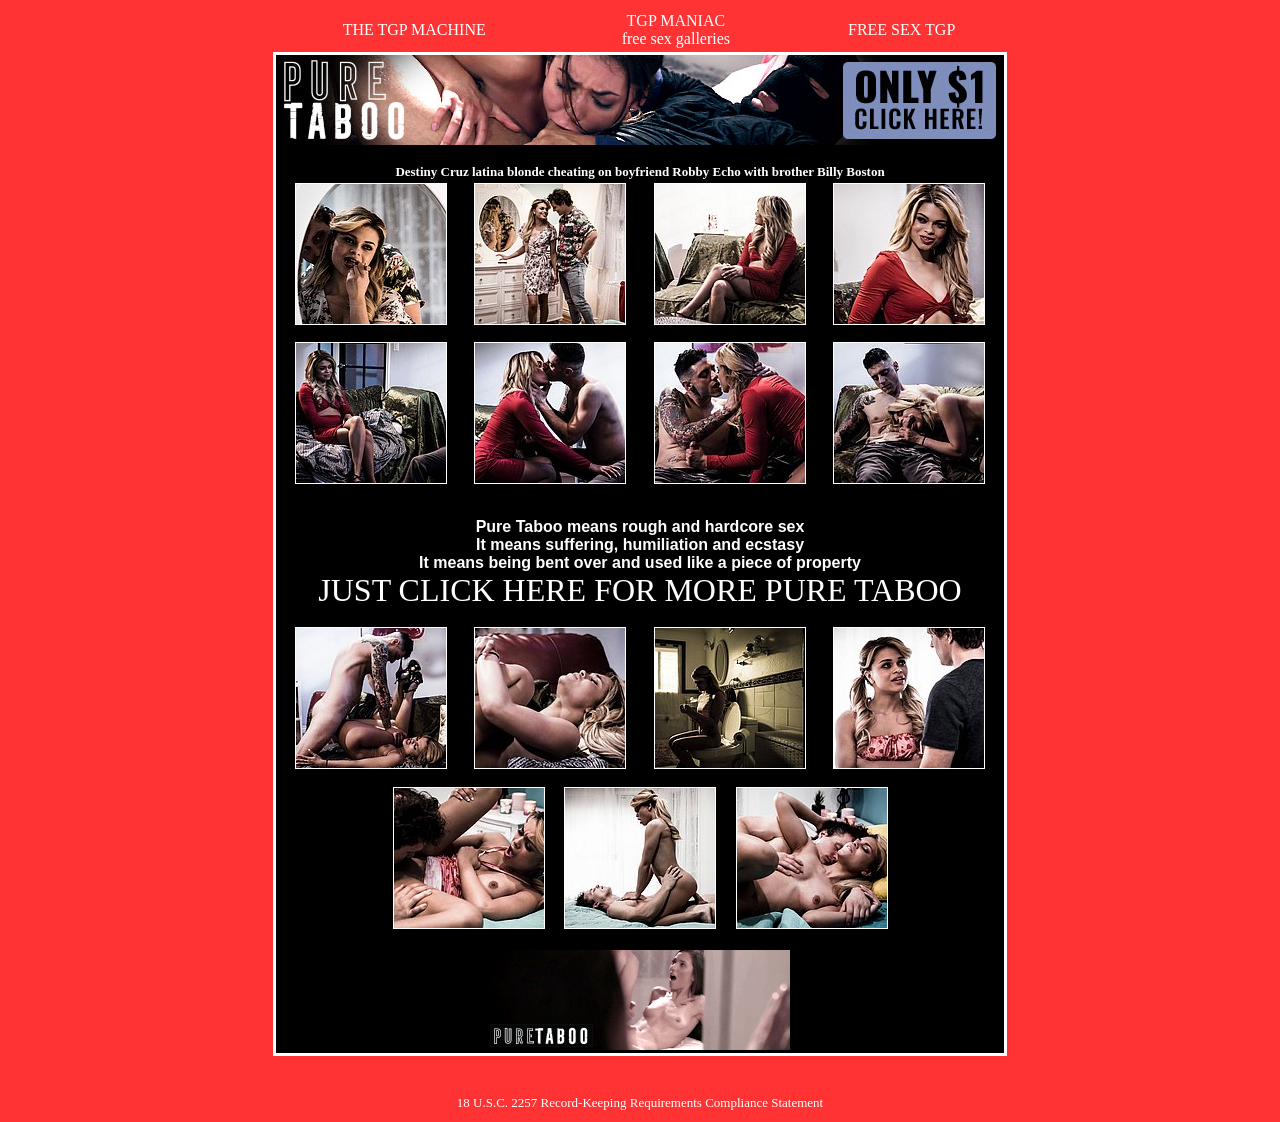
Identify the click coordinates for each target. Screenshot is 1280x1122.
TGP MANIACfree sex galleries (676, 29)
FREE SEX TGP (901, 29)
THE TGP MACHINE (414, 29)
